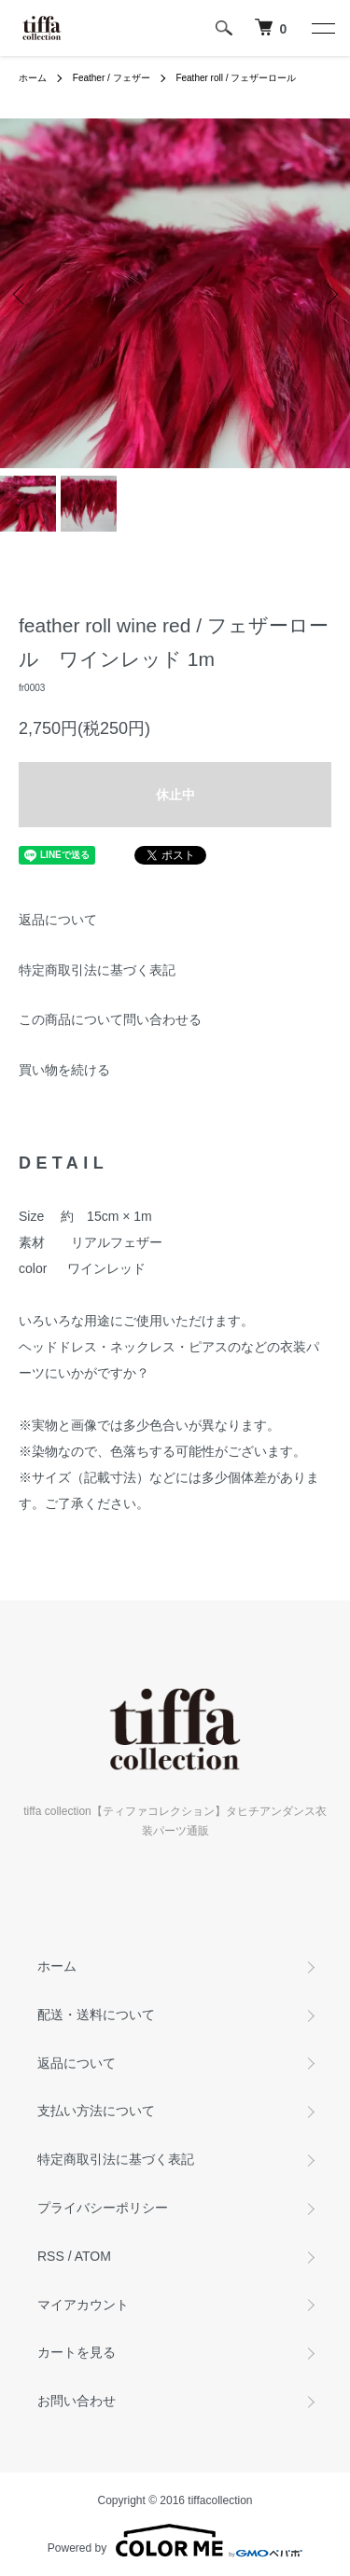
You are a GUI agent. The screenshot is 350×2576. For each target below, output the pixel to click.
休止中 (175, 794)
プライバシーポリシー (102, 2207)
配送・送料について (96, 2014)
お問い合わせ (76, 2400)
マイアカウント (83, 2304)
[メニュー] (322, 28)
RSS (50, 2256)
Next (329, 293)
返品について (58, 919)
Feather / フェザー (111, 78)
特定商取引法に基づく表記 (97, 970)
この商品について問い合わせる (110, 1019)
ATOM (93, 2256)
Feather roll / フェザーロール (235, 78)
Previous (21, 293)
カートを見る (76, 2352)
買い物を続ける (64, 1069)
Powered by (175, 2540)
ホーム (33, 78)
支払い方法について (96, 2110)
